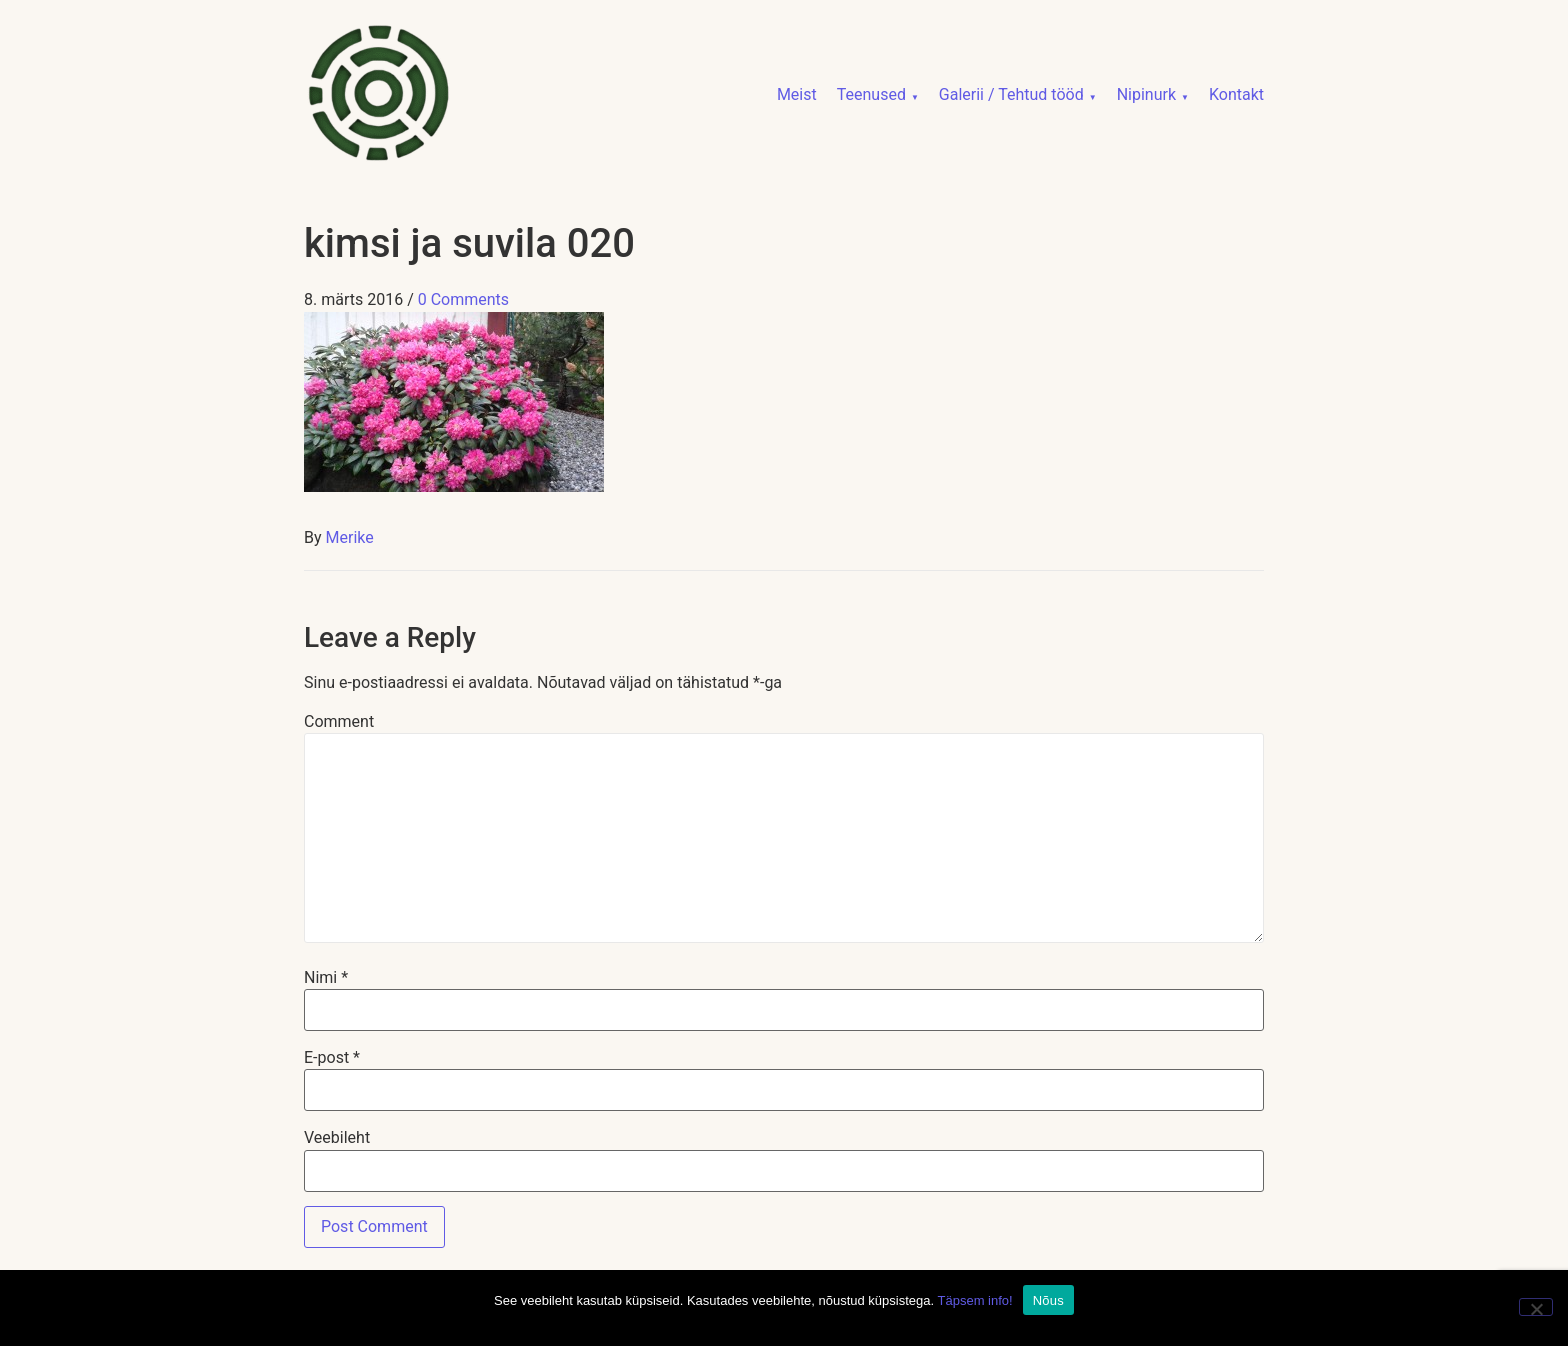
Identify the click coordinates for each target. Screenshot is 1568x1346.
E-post (332, 1058)
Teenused (871, 94)
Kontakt (1236, 94)
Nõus (1048, 1300)
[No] (1536, 1307)
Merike (350, 537)
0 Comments (463, 299)
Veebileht (337, 1138)
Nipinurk (1146, 94)
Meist (797, 94)
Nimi (326, 978)
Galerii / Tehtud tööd (1011, 94)
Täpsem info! (975, 1300)
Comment (339, 722)
